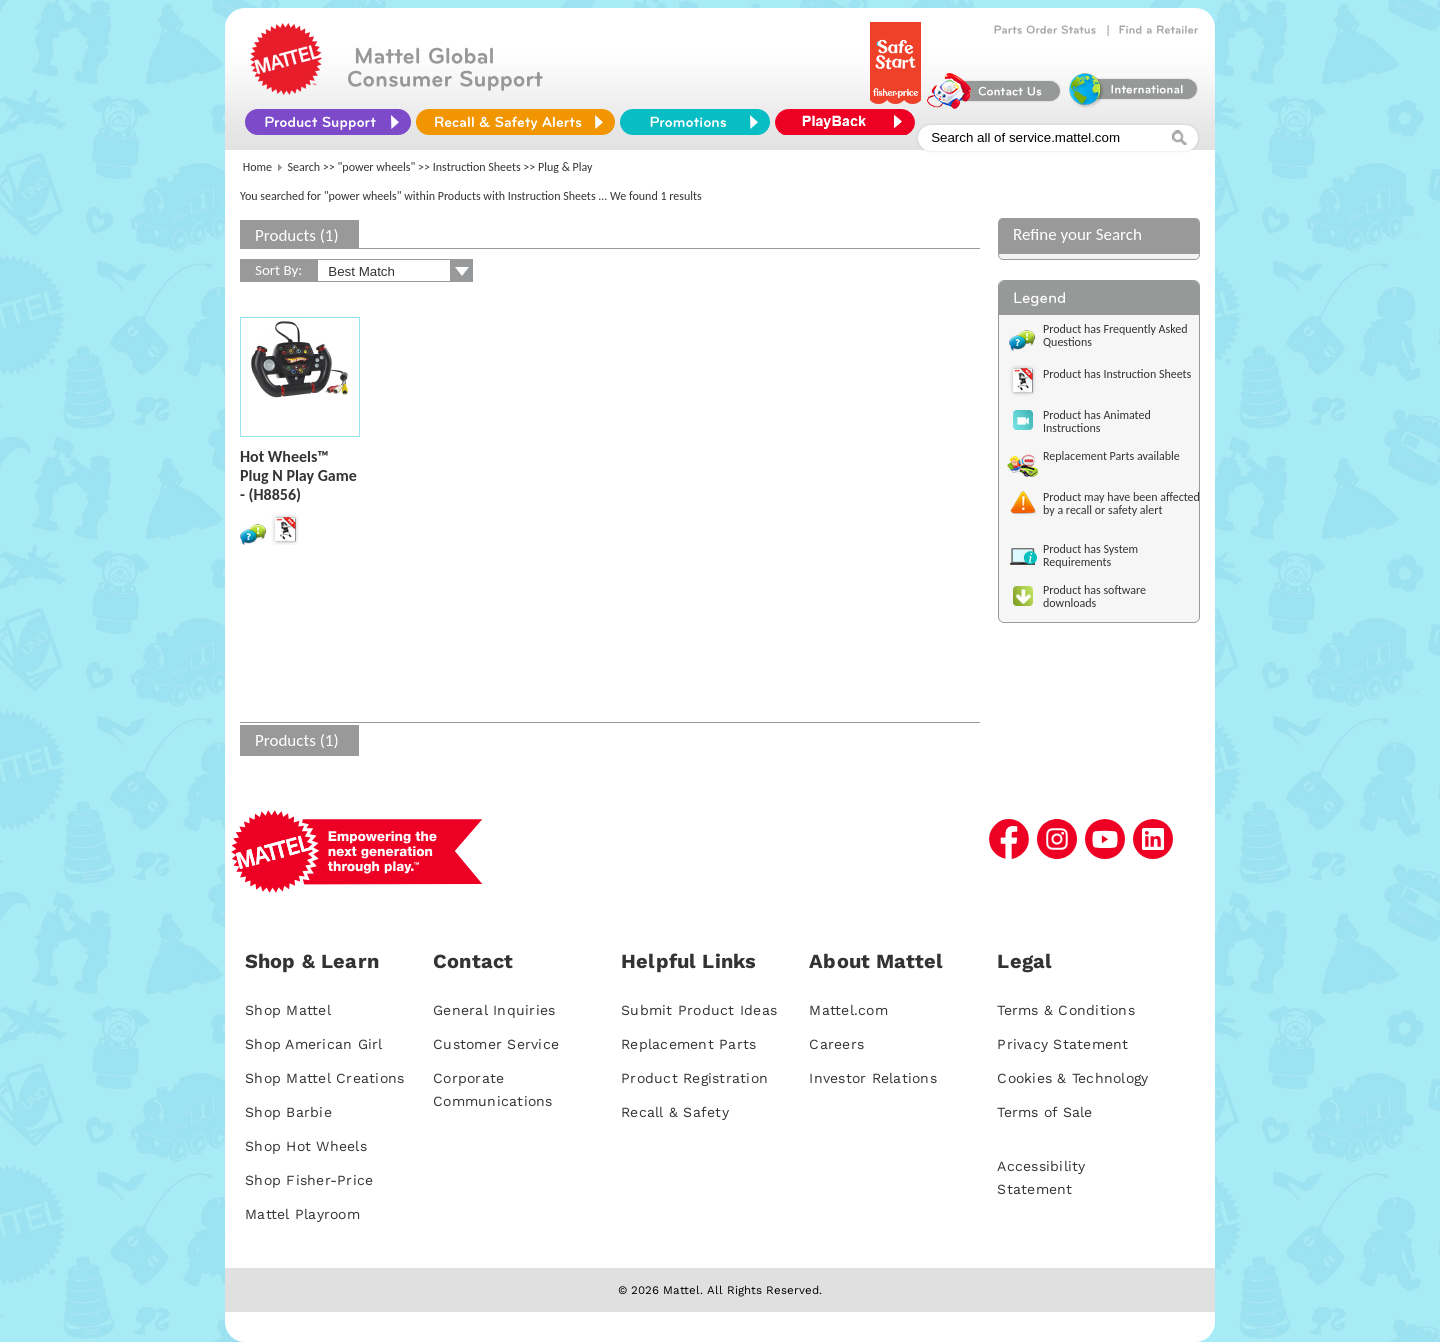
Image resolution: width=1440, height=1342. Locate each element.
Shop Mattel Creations (324, 1078)
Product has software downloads (1094, 596)
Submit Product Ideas (699, 1010)
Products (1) (297, 235)
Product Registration (694, 1078)
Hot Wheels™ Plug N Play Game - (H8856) (298, 475)
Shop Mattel (288, 1010)
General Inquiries (494, 1010)
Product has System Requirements (1090, 555)
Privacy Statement (1062, 1044)
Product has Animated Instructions (1097, 421)
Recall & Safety (675, 1112)
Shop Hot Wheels (306, 1146)
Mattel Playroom (302, 1214)
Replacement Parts (688, 1044)
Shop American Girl (314, 1044)
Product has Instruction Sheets (1117, 374)
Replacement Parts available (1111, 456)
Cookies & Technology (1072, 1078)
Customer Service (496, 1044)
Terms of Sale (1044, 1112)
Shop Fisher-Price (309, 1180)
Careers (836, 1044)
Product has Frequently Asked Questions (1115, 335)
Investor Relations (873, 1078)
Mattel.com (848, 1010)
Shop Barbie (288, 1112)
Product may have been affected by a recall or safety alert (1121, 503)
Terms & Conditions (1066, 1010)
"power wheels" (377, 167)
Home (257, 167)
